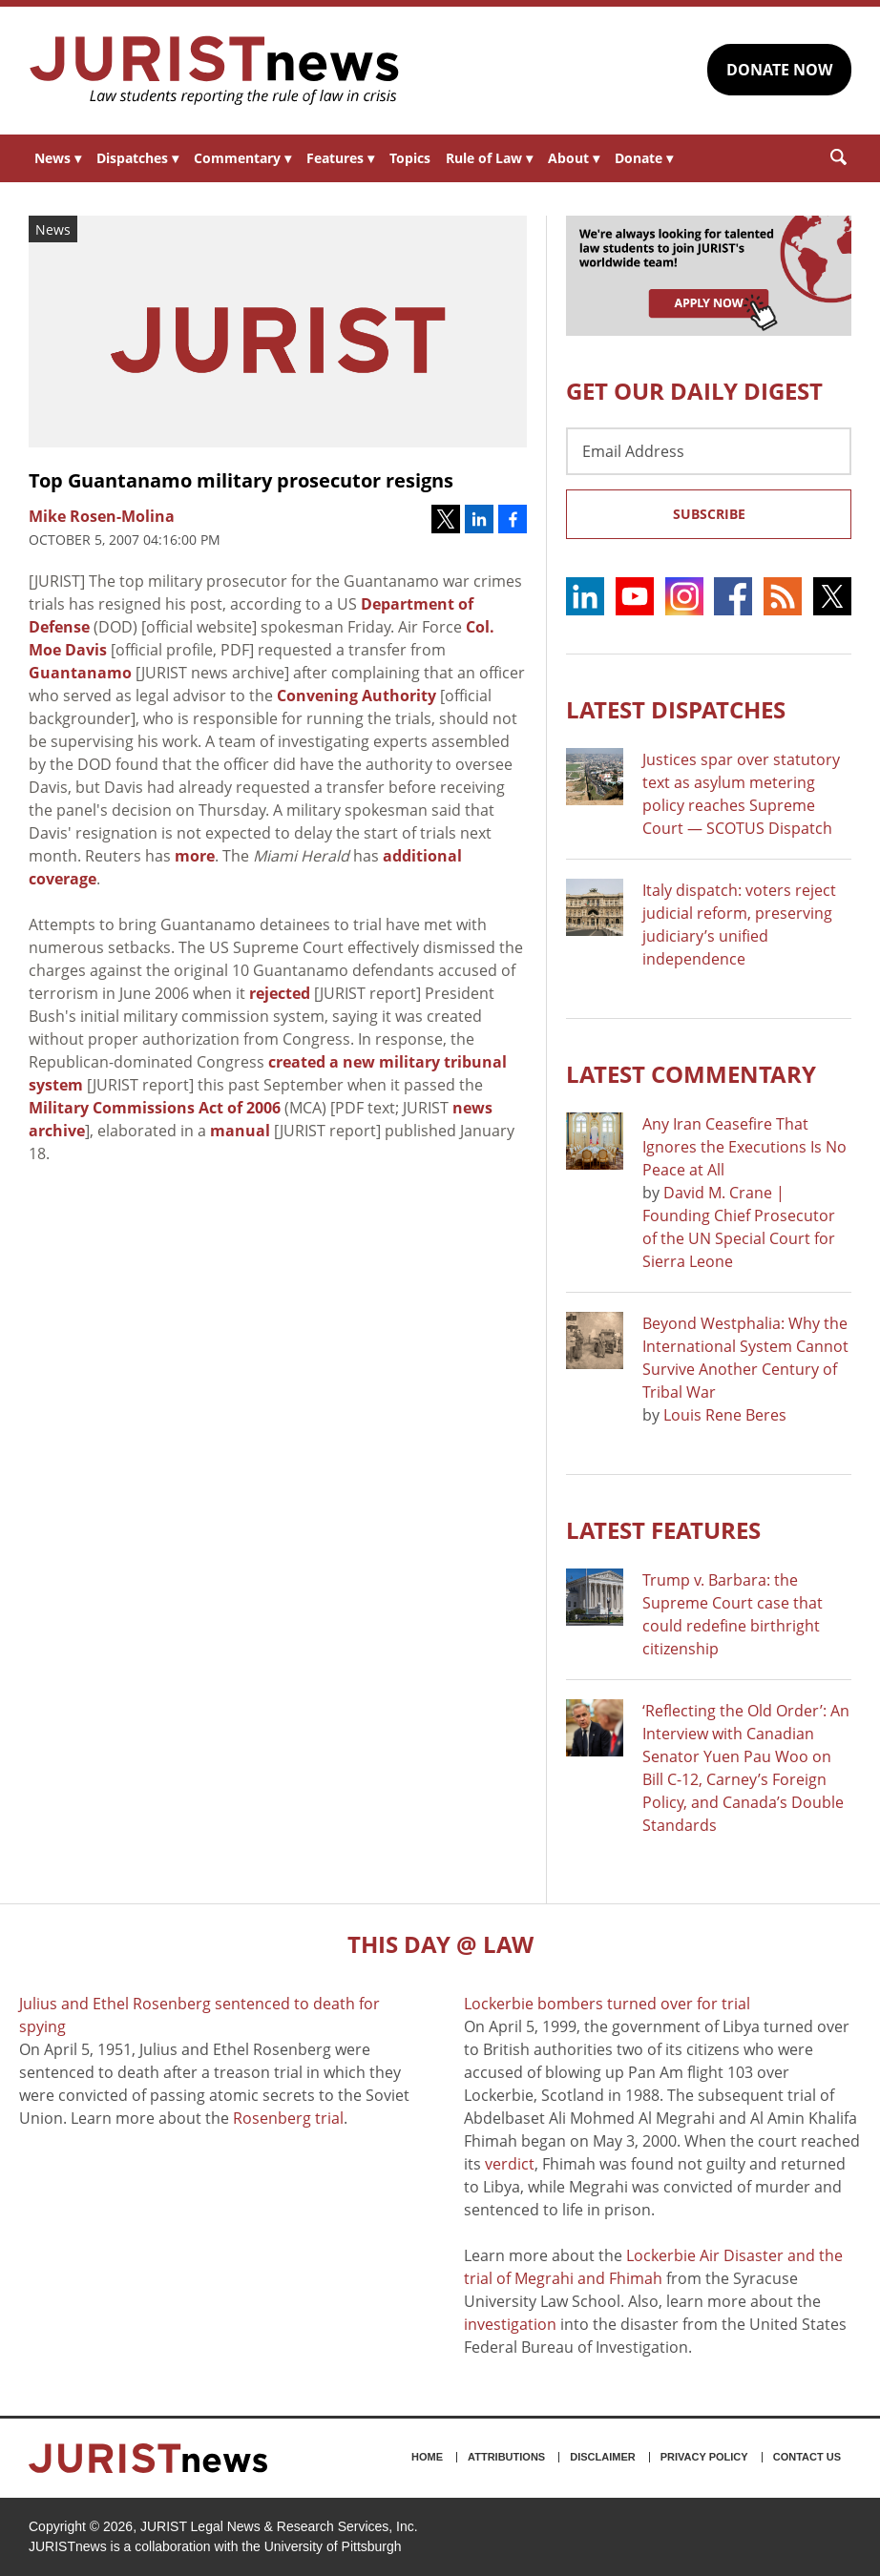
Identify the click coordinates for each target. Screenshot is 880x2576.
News (57, 158)
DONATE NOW (779, 69)
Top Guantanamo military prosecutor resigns (241, 480)
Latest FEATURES (663, 1530)
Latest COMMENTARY (691, 1074)
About (573, 158)
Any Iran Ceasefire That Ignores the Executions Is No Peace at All (744, 1146)
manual (240, 1130)
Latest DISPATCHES (676, 709)
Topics (409, 158)
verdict (509, 2163)
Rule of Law (489, 158)
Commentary (242, 158)
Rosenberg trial (288, 2118)
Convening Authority (356, 695)
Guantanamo (80, 672)
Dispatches (137, 158)
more (195, 855)
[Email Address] (708, 451)
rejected (279, 993)
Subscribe (709, 514)
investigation (510, 2324)
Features (340, 158)
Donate (644, 158)
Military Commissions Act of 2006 (155, 1107)
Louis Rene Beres (724, 1414)
